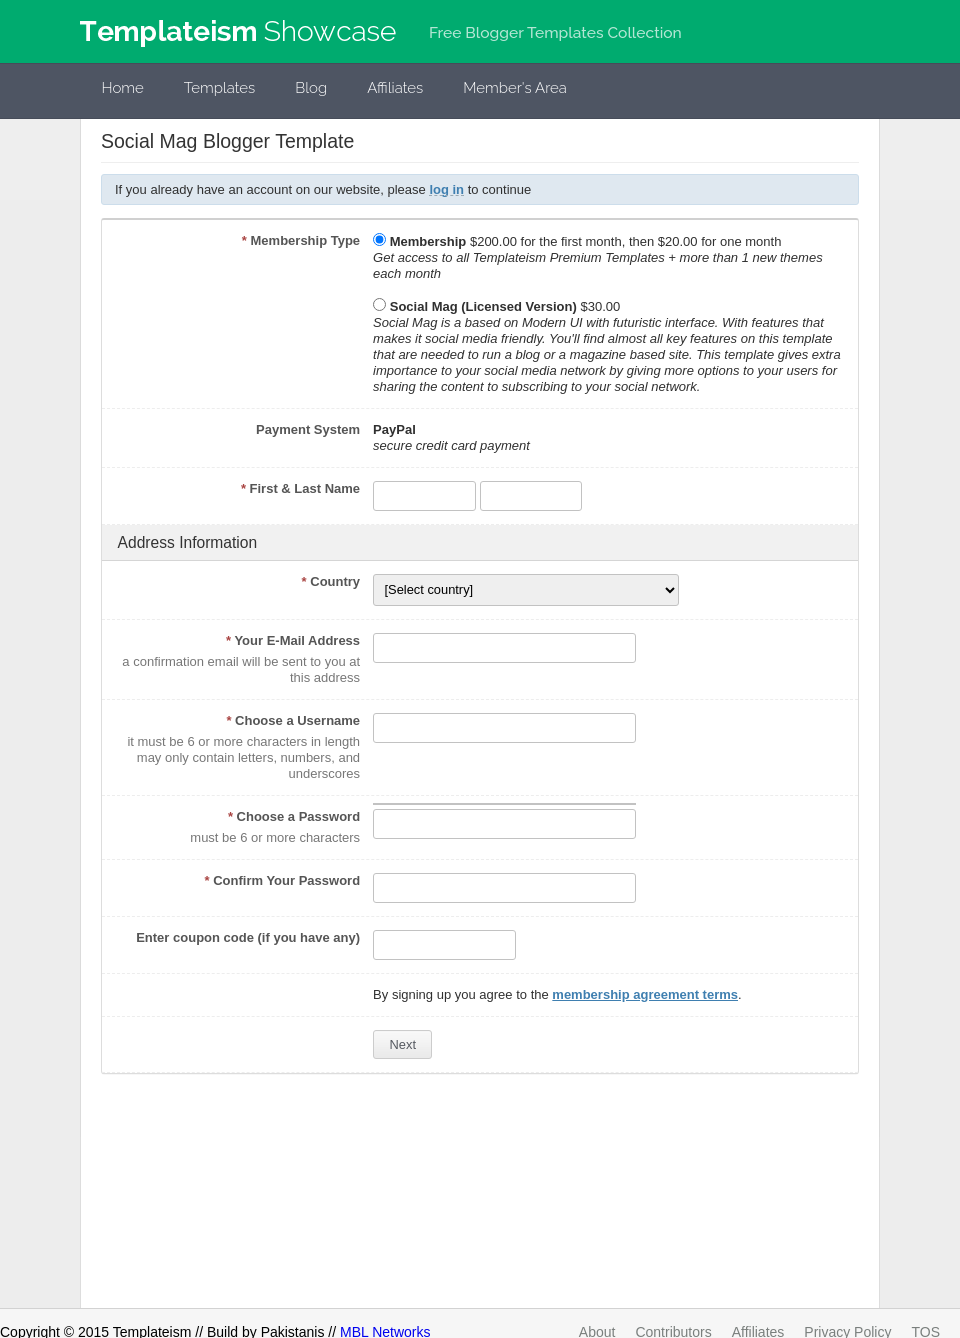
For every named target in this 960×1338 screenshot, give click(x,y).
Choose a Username (293, 720)
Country (331, 581)
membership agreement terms (645, 994)
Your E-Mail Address (293, 640)
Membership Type (301, 240)
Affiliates (395, 88)
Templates (220, 88)
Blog (311, 88)
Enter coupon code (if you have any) (248, 937)
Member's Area (515, 88)
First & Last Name (300, 488)
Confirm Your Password (283, 880)
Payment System (308, 429)
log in (446, 189)
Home (123, 88)
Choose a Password (294, 816)
